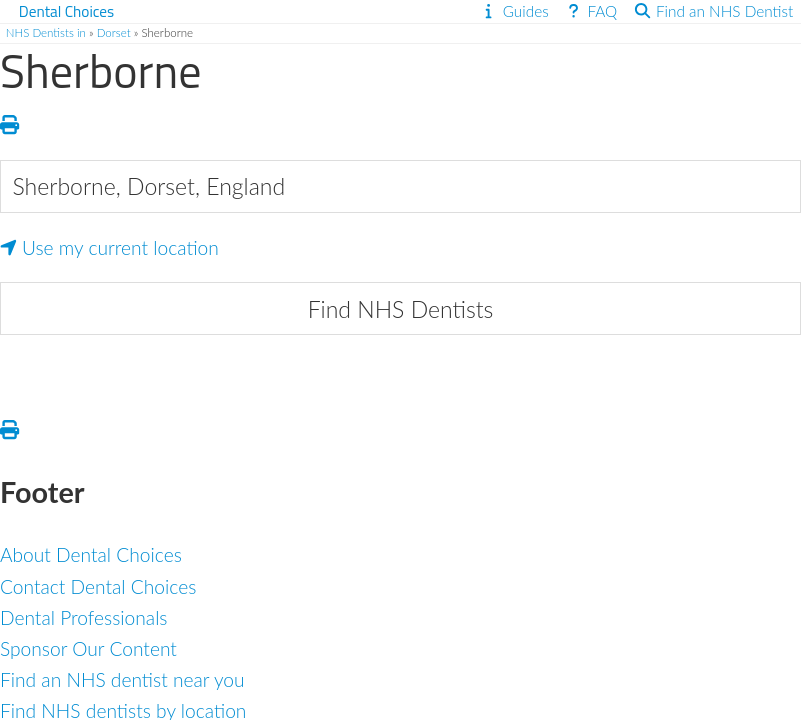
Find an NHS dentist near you (122, 679)
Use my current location (109, 247)
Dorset (114, 32)
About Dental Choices (91, 554)
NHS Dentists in (46, 32)
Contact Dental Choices (98, 586)
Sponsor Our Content (88, 648)
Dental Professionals (84, 617)
